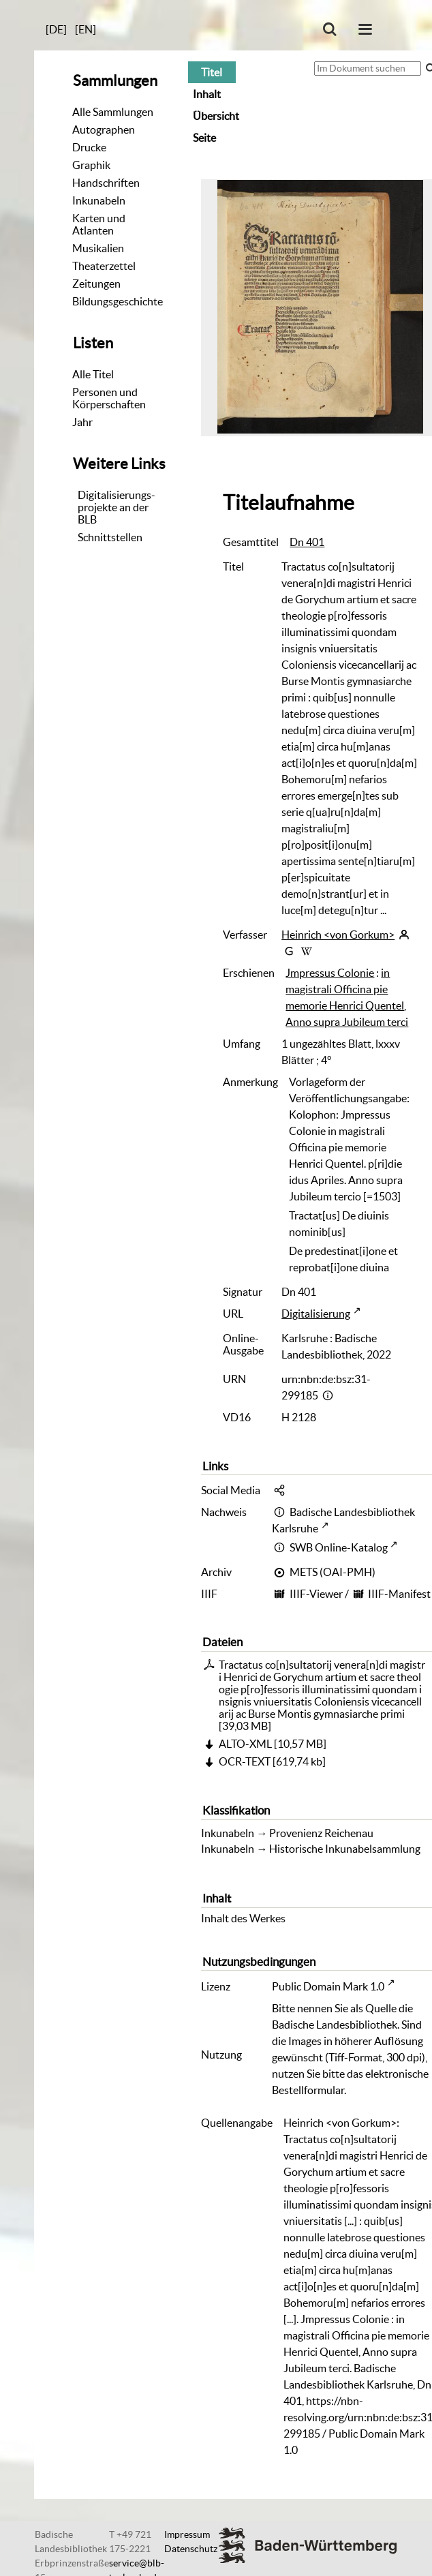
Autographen (103, 129)
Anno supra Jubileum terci (347, 1022)
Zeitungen (96, 283)
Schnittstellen (110, 537)
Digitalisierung (315, 1313)
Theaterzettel (104, 266)
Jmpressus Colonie (330, 973)
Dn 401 (307, 542)
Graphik (91, 165)
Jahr (82, 422)
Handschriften (106, 183)
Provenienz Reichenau (321, 1833)
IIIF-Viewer (316, 1594)
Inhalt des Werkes (243, 1918)
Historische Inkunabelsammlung (344, 1849)
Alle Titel (93, 374)
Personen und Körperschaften (109, 398)
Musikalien (98, 248)
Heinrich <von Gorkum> (338, 934)
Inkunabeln (98, 200)
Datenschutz (190, 2548)
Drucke (89, 147)
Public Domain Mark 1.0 (328, 1986)
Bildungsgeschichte (117, 301)
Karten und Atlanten (98, 224)
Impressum (187, 2534)
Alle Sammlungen (112, 112)
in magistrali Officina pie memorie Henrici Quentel (345, 989)
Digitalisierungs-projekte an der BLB (116, 507)
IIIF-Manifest (399, 1594)
